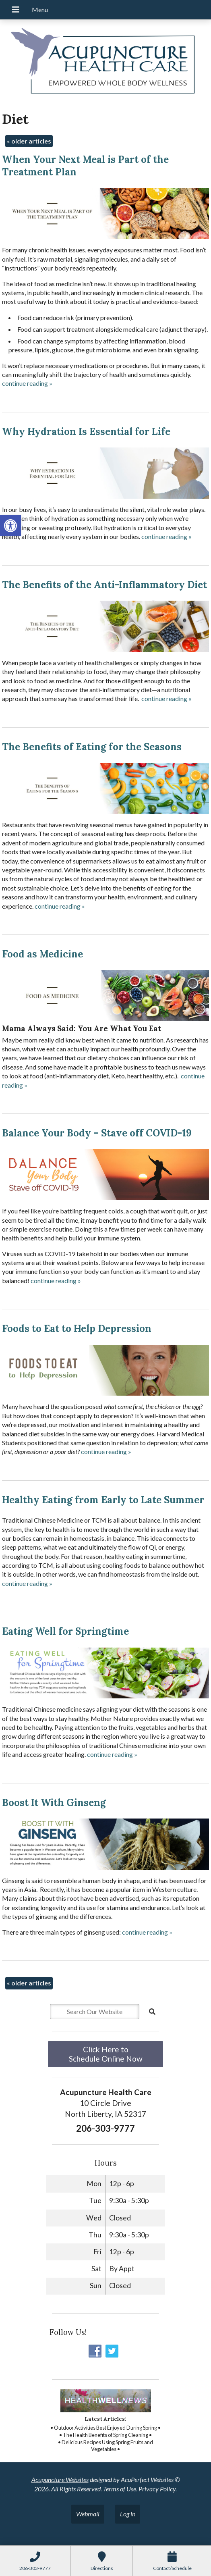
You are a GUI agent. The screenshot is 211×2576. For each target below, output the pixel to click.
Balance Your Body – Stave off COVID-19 (97, 1133)
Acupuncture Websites (60, 2479)
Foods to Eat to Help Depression (76, 1328)
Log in (127, 2514)
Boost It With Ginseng (54, 1802)
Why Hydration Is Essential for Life (86, 431)
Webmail (87, 2514)
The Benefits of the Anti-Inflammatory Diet (104, 584)
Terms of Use (119, 2489)
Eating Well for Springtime (65, 1631)
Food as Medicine (42, 954)
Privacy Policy (157, 2489)
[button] (10, 525)
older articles (29, 141)
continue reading (27, 383)
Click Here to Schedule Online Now (106, 2054)
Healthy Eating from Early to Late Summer (103, 1500)
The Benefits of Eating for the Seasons (92, 747)
